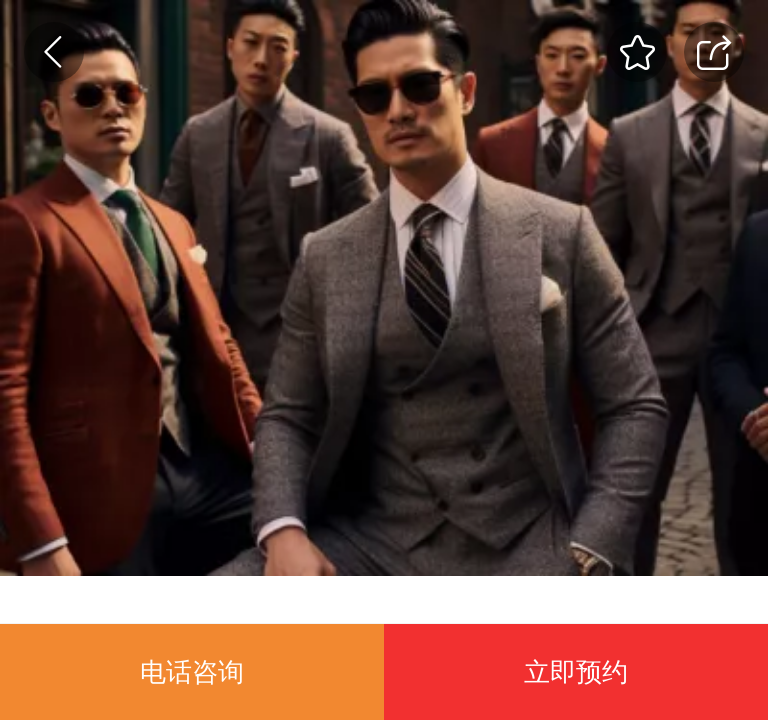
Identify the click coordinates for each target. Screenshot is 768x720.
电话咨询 (192, 672)
